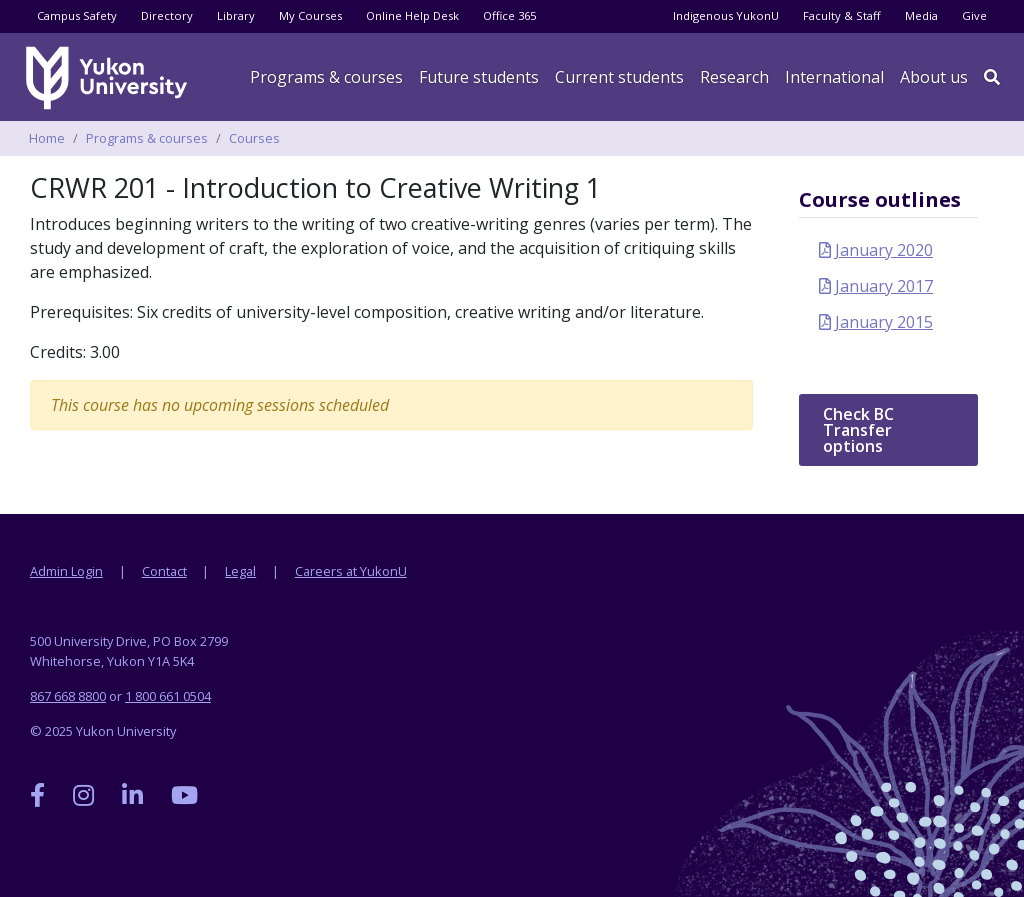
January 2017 (884, 286)
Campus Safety (77, 15)
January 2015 (884, 322)
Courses (254, 138)
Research (734, 77)
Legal (240, 571)
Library (236, 15)
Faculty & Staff (842, 15)
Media (921, 15)
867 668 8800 (68, 696)
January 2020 (884, 250)
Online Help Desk (412, 15)
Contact (164, 571)
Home (47, 138)
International (834, 77)
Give (974, 15)
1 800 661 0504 (168, 696)
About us (934, 77)
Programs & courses (326, 77)
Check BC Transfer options (858, 430)
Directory (167, 15)
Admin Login (66, 571)
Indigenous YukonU (726, 15)
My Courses (310, 15)
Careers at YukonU (351, 571)
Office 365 (509, 15)
